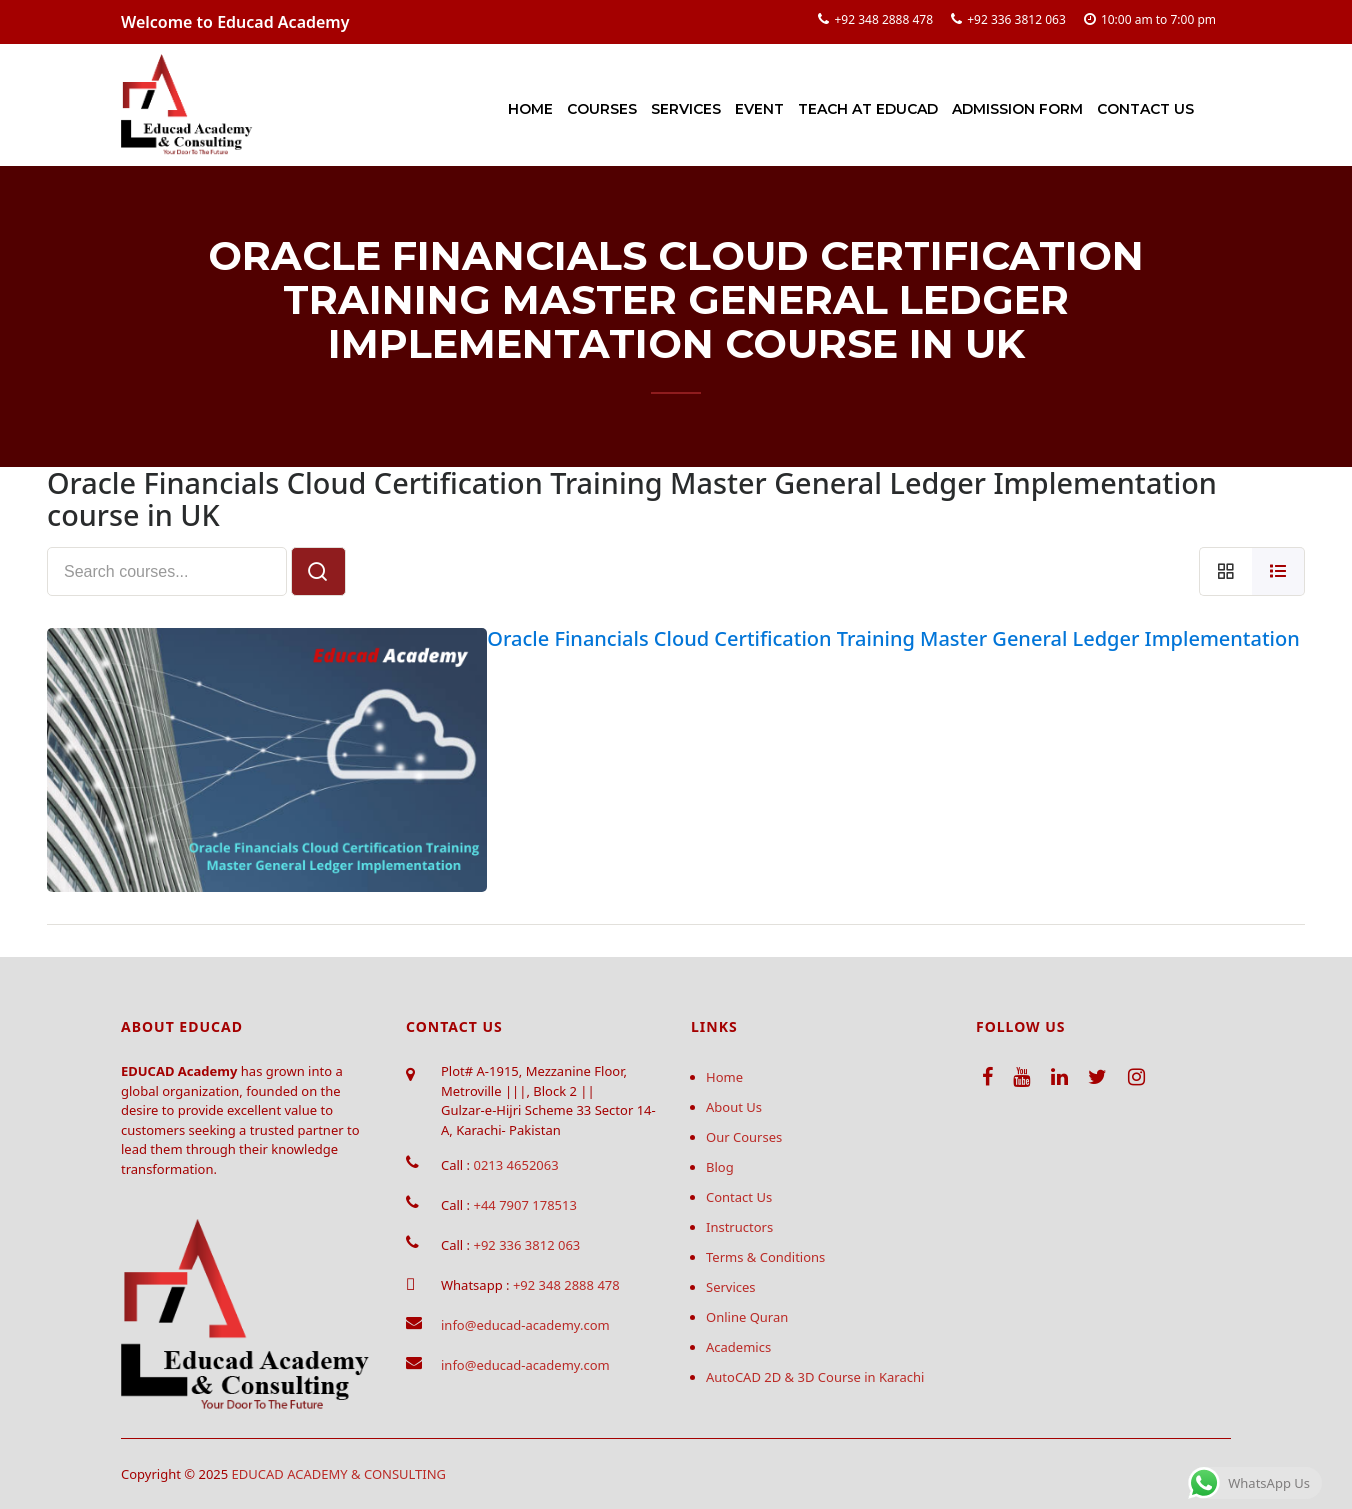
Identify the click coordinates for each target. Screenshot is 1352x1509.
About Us (734, 1107)
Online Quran (747, 1317)
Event (759, 109)
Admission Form (1017, 109)
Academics (738, 1347)
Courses (602, 109)
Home (530, 109)
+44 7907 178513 (524, 1205)
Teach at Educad (868, 109)
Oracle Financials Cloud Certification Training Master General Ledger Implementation (893, 638)
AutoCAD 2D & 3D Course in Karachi (815, 1377)
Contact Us (1145, 109)
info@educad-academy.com (525, 1325)
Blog (720, 1167)
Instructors (739, 1227)
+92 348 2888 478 (883, 19)
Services (686, 109)
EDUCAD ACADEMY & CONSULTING (339, 1474)
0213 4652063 (515, 1165)
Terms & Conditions (765, 1257)
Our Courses (744, 1137)
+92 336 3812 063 (1016, 19)
